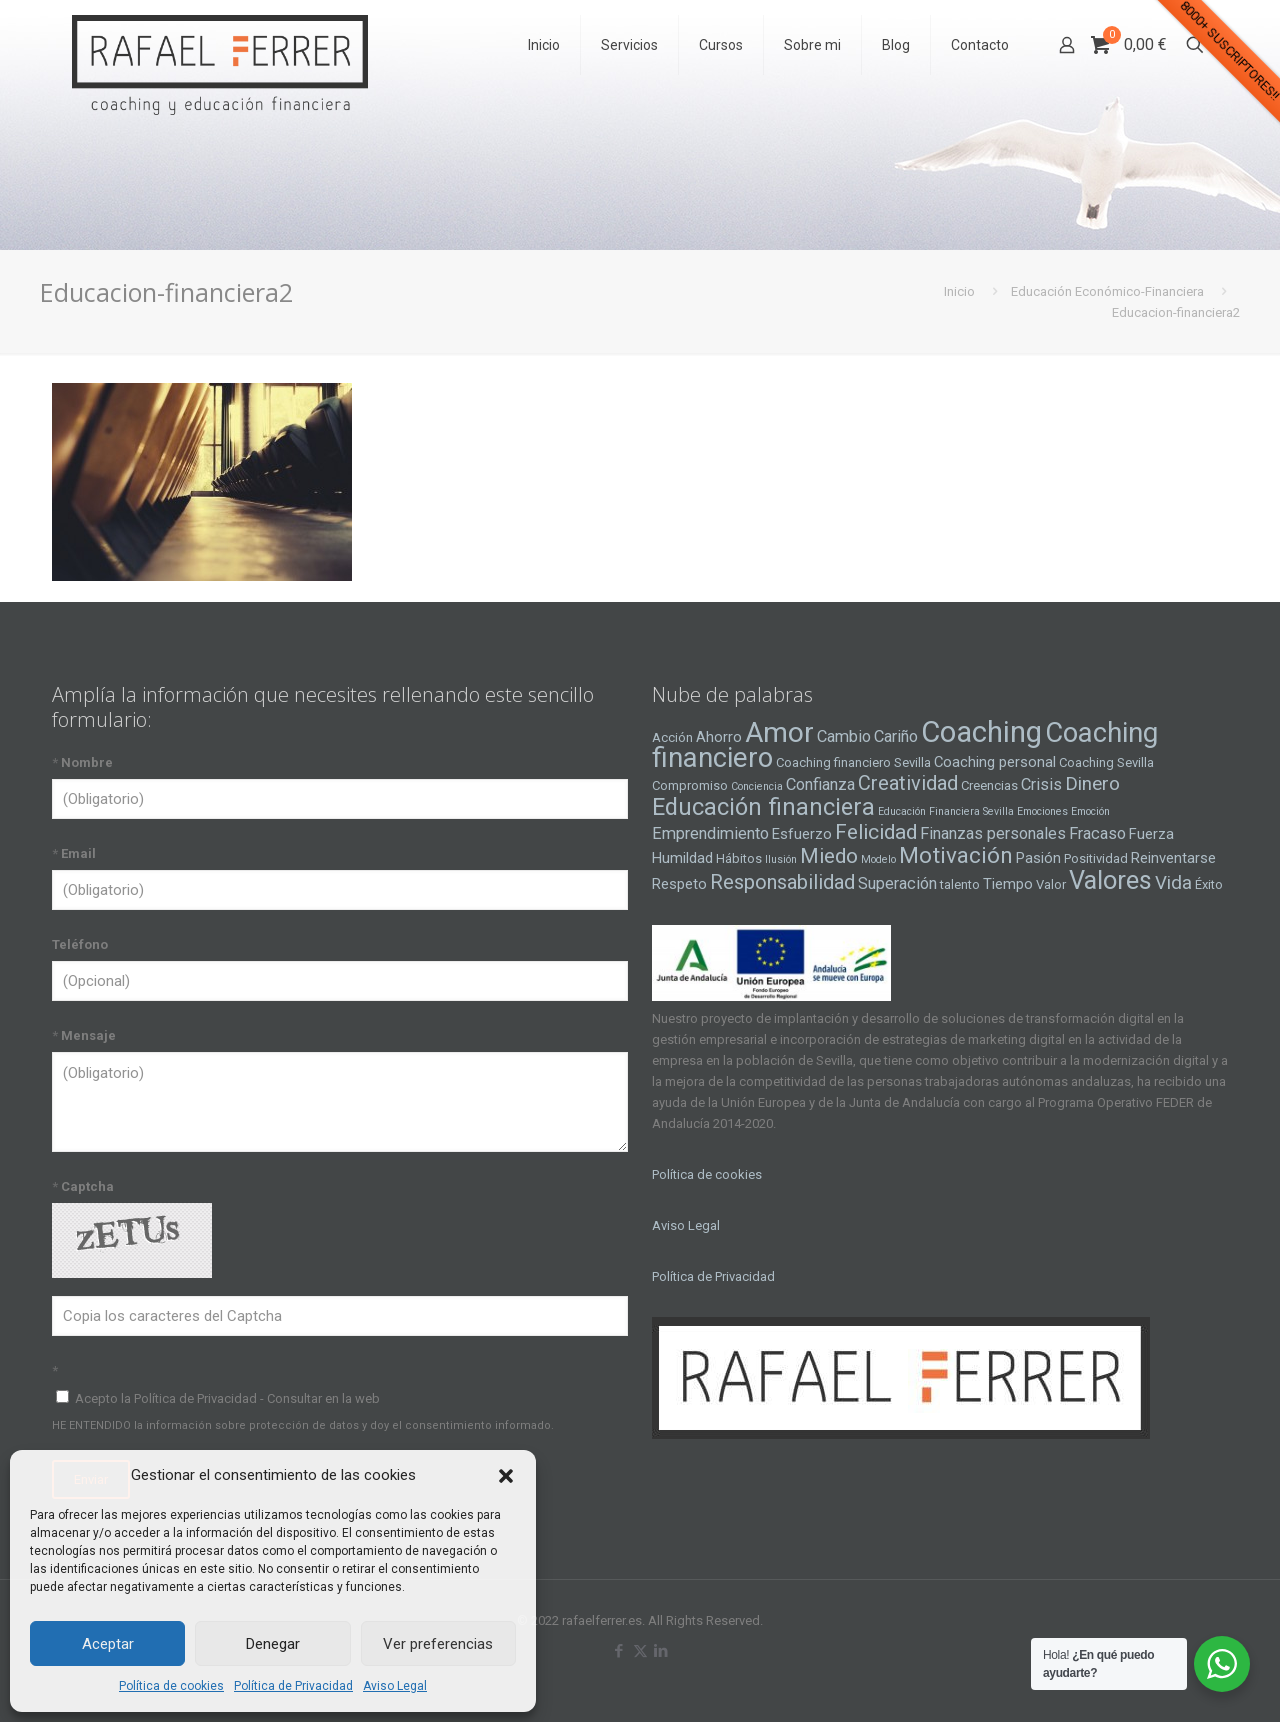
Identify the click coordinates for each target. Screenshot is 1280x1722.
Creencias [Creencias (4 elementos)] (989, 785)
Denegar (273, 1644)
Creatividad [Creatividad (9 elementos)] (908, 783)
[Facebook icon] (619, 1651)
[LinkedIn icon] (661, 1651)
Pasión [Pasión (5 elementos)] (1038, 858)
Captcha (83, 1186)
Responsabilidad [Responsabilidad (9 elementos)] (782, 882)
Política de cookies (171, 1686)
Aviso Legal (395, 1686)
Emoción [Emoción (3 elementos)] (1090, 811)
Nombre (82, 762)
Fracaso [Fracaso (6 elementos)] (1097, 833)
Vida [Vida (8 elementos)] (1173, 883)
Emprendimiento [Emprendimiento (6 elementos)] (710, 833)
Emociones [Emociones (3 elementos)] (1042, 811)
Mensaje (84, 1035)
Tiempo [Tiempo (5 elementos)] (1008, 884)
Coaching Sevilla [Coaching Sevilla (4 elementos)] (1106, 762)
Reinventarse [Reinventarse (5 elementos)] (1173, 858)
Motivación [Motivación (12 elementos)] (956, 855)
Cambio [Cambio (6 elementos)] (844, 736)
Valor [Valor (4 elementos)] (1051, 884)
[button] (506, 1476)
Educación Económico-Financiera (1107, 291)
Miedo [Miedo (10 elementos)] (829, 856)
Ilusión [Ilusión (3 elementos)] (781, 859)
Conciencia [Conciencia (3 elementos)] (757, 786)
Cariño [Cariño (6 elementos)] (896, 736)
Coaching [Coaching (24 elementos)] (981, 732)
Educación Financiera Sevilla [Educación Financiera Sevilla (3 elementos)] (946, 811)
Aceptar (108, 1644)
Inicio (959, 291)
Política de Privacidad (293, 1686)
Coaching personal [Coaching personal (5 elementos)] (995, 762)
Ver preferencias (438, 1644)
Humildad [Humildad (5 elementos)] (682, 858)
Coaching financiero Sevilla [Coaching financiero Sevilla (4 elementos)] (853, 762)
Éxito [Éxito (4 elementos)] (1209, 884)
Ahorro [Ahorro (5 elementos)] (719, 737)
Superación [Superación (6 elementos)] (897, 883)
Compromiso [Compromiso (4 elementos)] (690, 785)
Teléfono (80, 944)
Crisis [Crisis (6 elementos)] (1041, 784)
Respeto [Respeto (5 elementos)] (679, 884)
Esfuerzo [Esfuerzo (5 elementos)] (802, 834)
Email (74, 853)
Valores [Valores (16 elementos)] (1110, 880)
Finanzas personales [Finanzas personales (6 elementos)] (993, 833)
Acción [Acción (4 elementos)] (672, 737)
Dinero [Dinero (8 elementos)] (1092, 784)
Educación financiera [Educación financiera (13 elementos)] (763, 807)
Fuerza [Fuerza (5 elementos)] (1151, 834)
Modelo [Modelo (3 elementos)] (878, 859)
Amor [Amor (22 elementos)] (779, 732)
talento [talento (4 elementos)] (960, 884)
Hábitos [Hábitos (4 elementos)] (739, 858)
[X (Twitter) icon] (640, 1651)
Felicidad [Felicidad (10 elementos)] (876, 832)
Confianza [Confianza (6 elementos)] (820, 784)
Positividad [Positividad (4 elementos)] (1096, 858)
